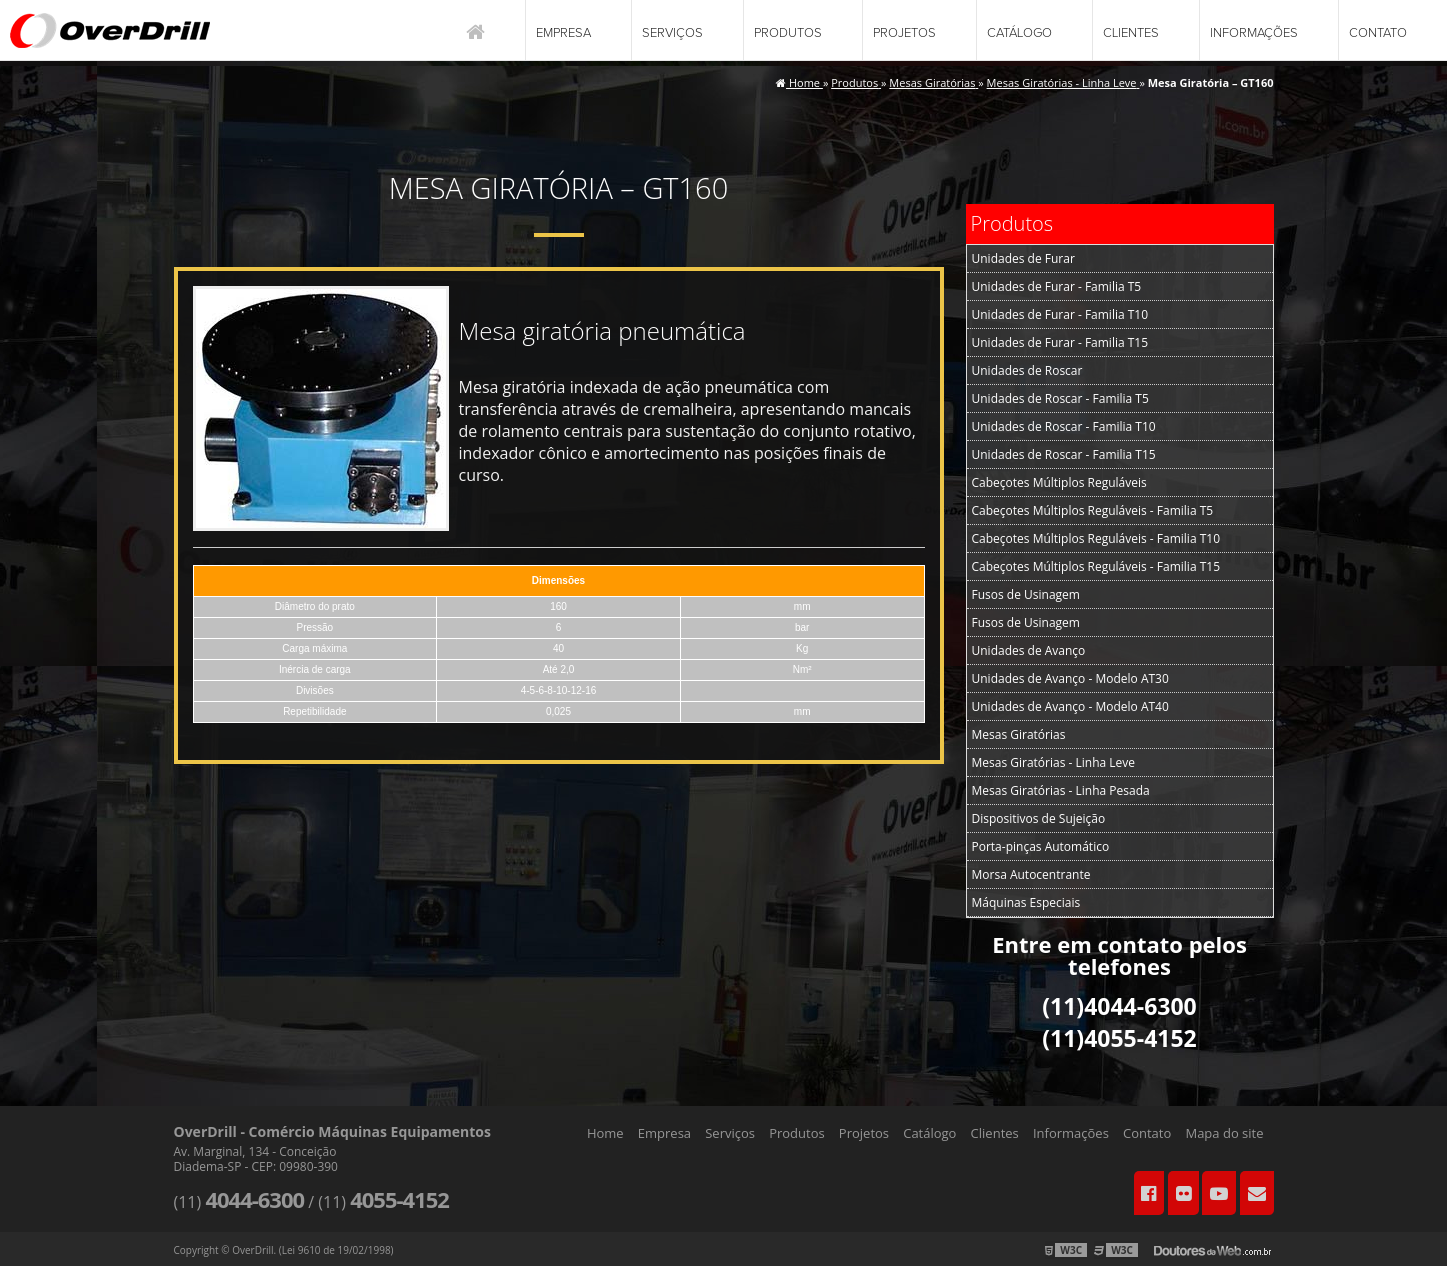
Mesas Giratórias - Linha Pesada (1061, 790)
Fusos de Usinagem (1026, 594)
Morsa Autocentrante (1031, 874)
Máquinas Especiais (1026, 902)
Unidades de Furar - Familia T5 (1057, 286)
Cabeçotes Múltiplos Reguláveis (1059, 482)
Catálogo (1019, 33)
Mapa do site (1224, 1133)
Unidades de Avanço (1029, 650)
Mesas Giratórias (1019, 734)
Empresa (563, 33)
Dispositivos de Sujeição (1039, 818)
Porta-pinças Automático (1041, 846)
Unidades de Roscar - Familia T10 (1064, 426)
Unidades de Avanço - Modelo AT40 (1070, 706)
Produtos (788, 33)
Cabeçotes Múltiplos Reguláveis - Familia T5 (1093, 510)
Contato (1378, 33)
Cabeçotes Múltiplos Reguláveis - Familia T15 (1096, 566)
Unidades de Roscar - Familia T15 (1064, 454)
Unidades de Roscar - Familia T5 (1060, 398)
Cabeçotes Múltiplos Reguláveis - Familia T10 (1096, 538)
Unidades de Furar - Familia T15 (1060, 342)
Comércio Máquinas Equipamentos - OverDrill (110, 30)
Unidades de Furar (1023, 258)
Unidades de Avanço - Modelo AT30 (1070, 678)
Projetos (904, 33)
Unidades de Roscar (1027, 370)
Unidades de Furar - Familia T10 (1060, 314)
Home (605, 1133)
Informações (1254, 33)
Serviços (672, 33)
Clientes (1131, 33)
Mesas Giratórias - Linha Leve (1054, 762)
